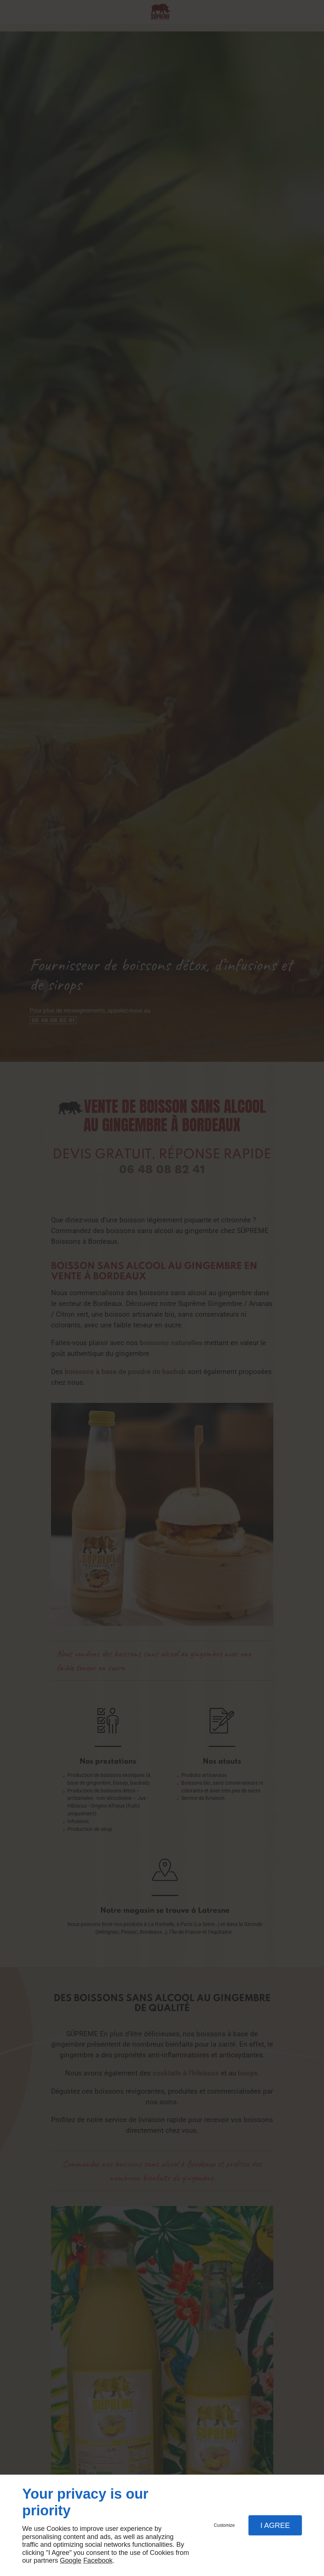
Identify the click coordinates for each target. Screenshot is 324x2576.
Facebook (97, 2560)
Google (70, 2560)
